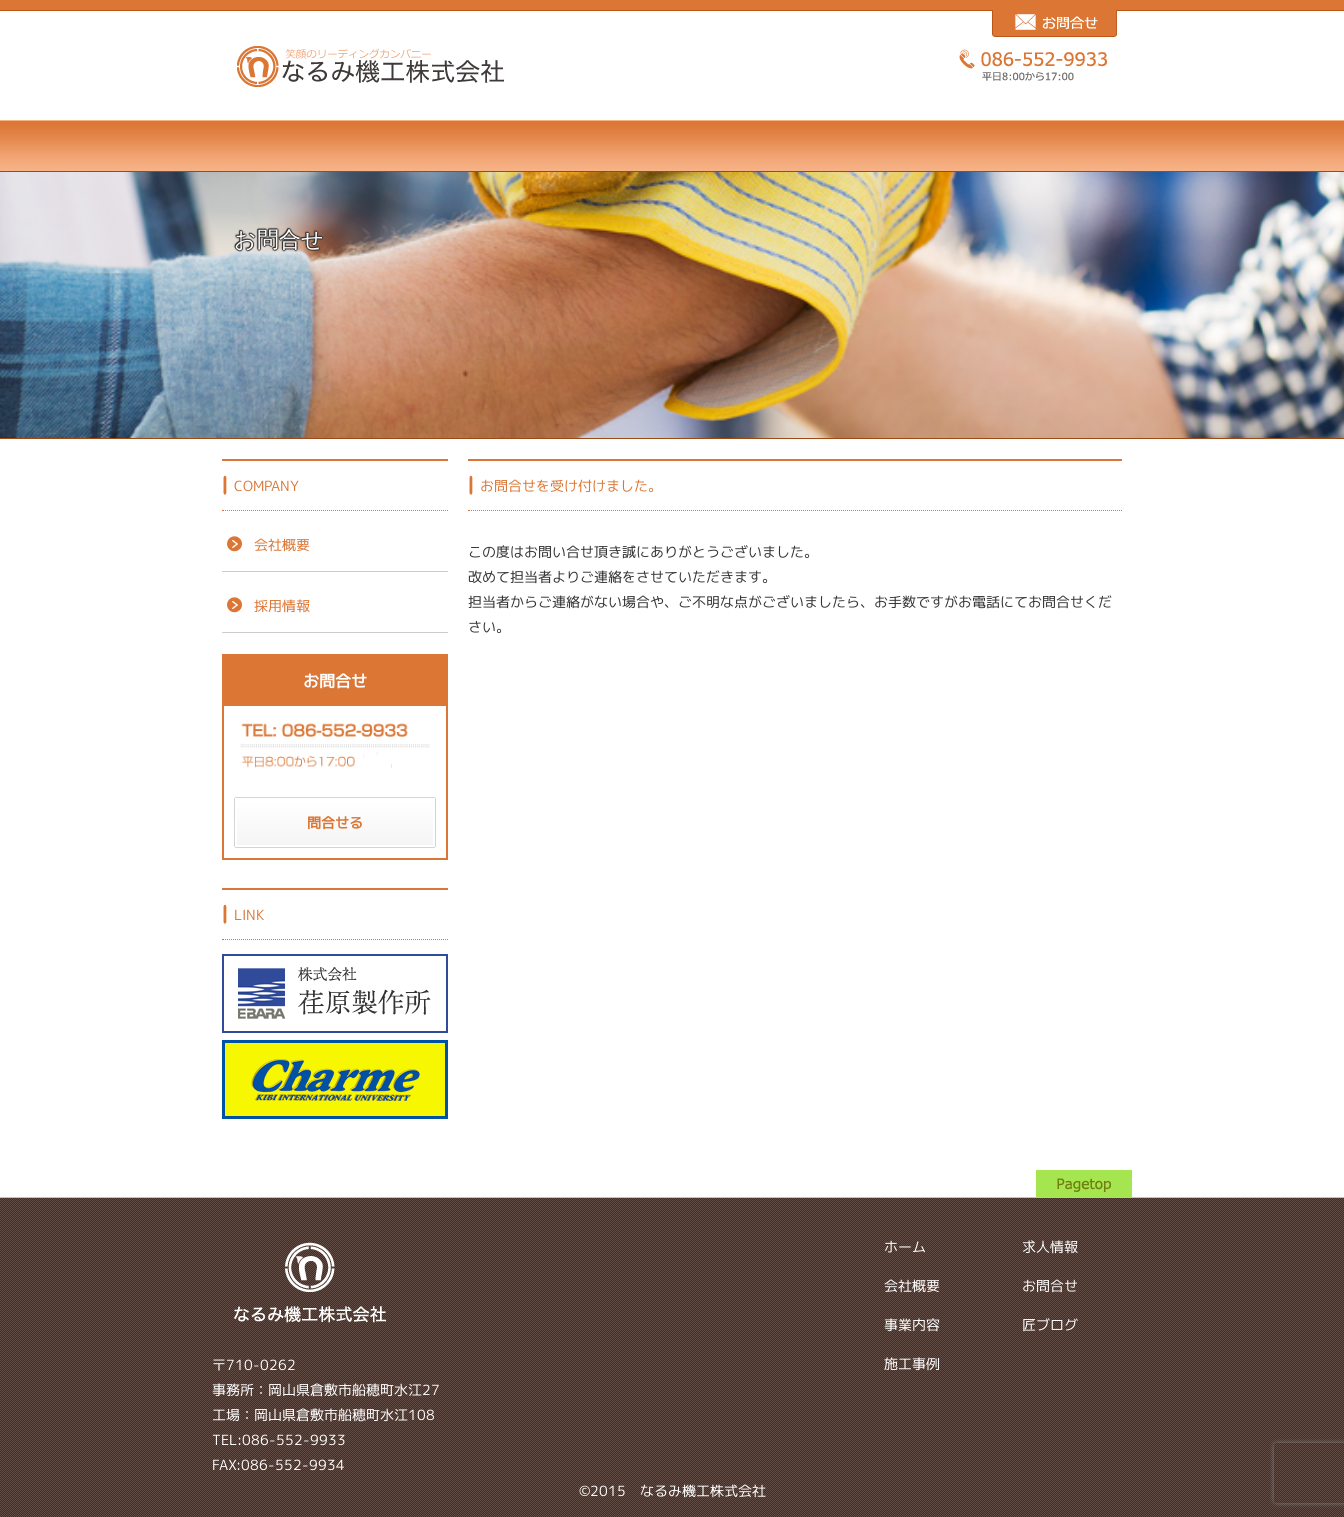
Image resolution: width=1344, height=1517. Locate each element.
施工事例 (670, 146)
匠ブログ (1063, 146)
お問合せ (932, 146)
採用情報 (266, 605)
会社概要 (408, 146)
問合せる (335, 822)
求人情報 (801, 146)
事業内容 (539, 146)
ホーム (277, 146)
